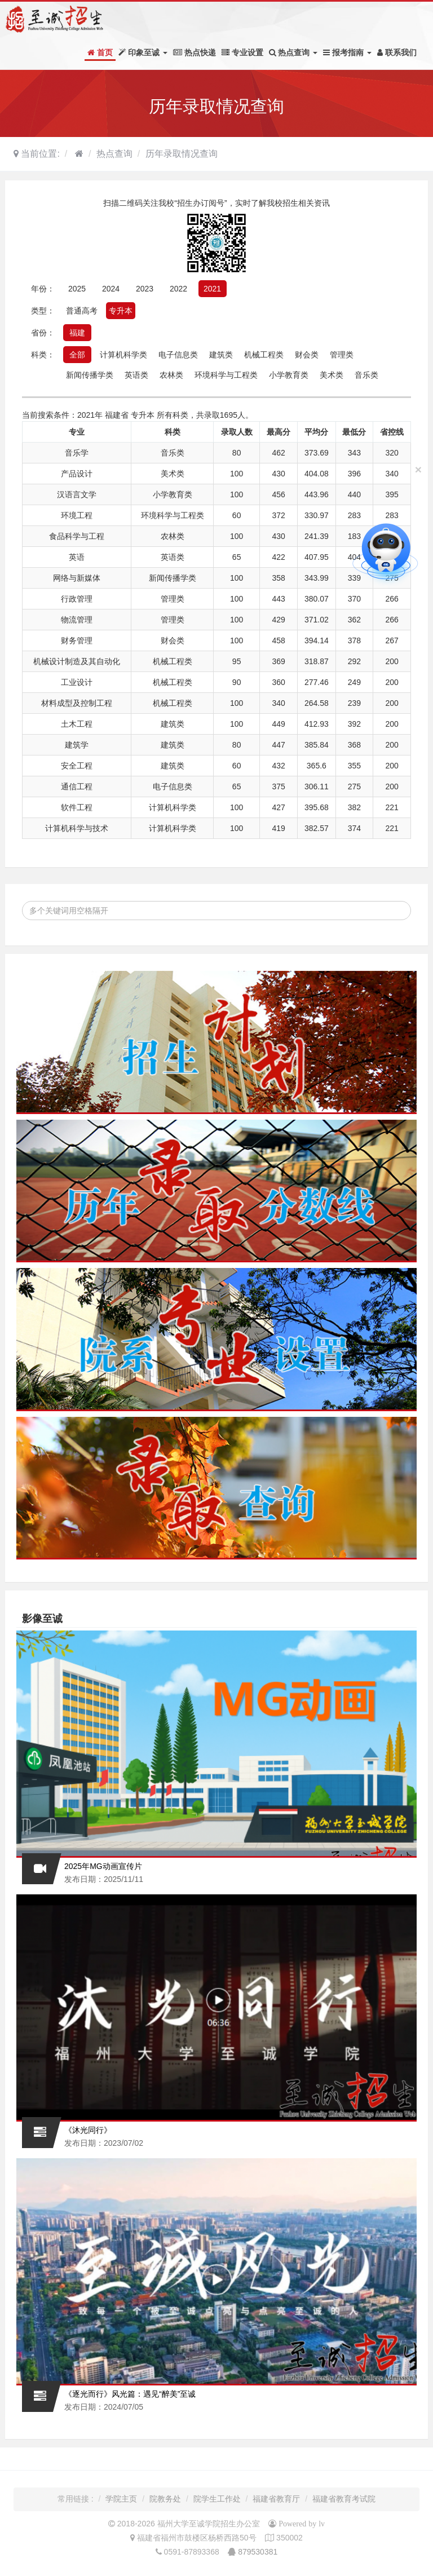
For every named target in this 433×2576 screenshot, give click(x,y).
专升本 (120, 310)
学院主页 (121, 2498)
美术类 (331, 374)
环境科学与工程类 (226, 374)
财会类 (307, 354)
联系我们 (397, 52)
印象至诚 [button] (142, 52)
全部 (77, 354)
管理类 (342, 354)
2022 (178, 288)
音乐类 (366, 374)
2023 (144, 288)
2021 (212, 288)
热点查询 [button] (293, 52)
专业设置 (242, 52)
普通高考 (82, 310)
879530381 (257, 2551)
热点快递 (194, 52)
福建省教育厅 (276, 2498)
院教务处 (165, 2498)
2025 (77, 288)
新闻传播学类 (89, 374)
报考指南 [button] (347, 52)
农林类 (171, 374)
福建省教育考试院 (343, 2498)
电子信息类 (178, 354)
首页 (100, 52)
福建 (77, 332)
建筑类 (221, 354)
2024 (111, 288)
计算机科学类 (123, 354)
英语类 (136, 374)
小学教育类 (288, 374)
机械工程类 (264, 354)
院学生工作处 (217, 2498)
